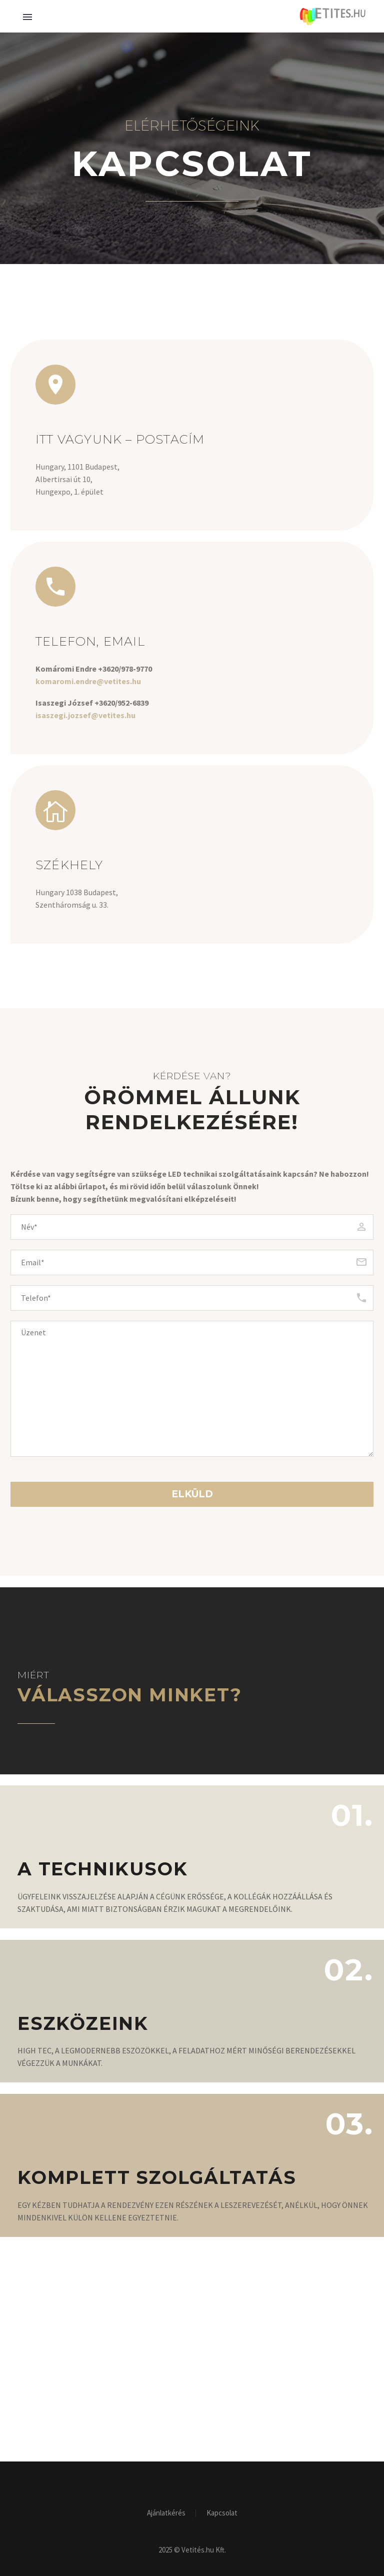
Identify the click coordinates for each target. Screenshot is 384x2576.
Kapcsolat (222, 2513)
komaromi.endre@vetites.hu (88, 681)
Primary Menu (27, 17)
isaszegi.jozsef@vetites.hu (86, 715)
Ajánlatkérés (166, 2513)
